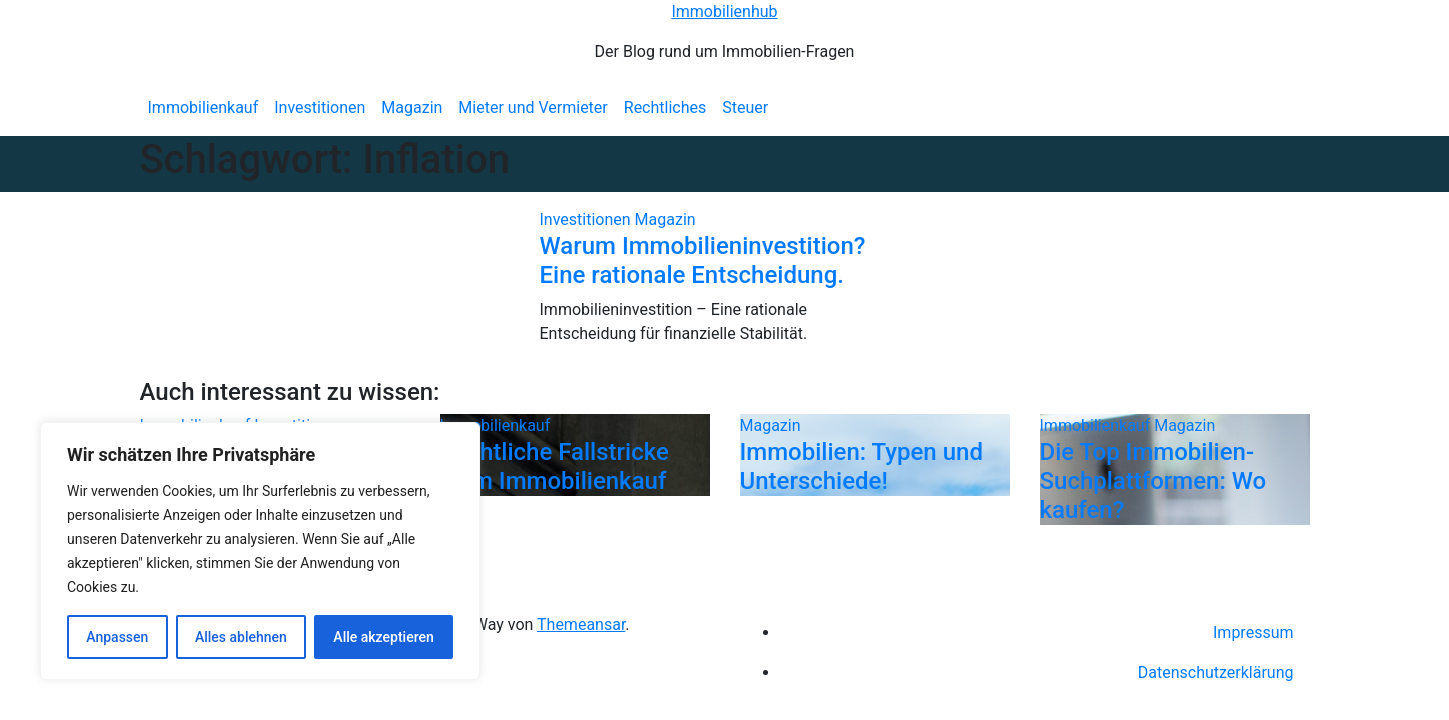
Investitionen (319, 107)
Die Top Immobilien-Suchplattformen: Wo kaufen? (1153, 481)
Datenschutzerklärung (1216, 672)
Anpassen (117, 637)
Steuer (745, 107)
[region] (260, 551)
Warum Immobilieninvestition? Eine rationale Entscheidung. (703, 260)
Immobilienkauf (203, 107)
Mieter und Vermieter (532, 107)
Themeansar (581, 624)
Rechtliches (665, 107)
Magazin (411, 107)
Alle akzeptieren (383, 637)
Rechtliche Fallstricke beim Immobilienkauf (554, 466)
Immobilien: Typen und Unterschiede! (861, 466)
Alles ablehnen (241, 637)
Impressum (1253, 632)
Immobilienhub (724, 11)
